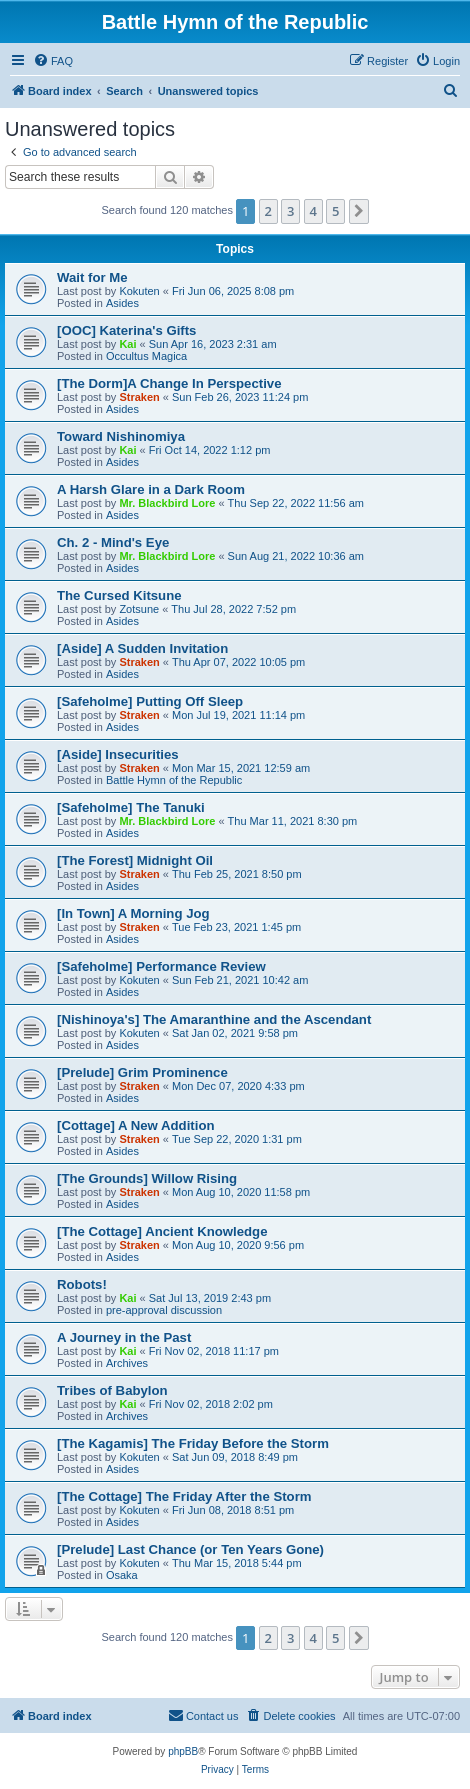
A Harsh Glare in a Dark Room (151, 489)
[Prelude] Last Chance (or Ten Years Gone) (190, 1549)
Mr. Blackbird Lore (167, 503)
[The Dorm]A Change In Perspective (169, 383)
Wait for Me (92, 277)
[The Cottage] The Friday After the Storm (184, 1496)
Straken (139, 397)
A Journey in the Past (124, 1337)
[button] (359, 211)
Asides (122, 303)
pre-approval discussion (164, 1310)
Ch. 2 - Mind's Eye (113, 542)
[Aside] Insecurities (118, 754)
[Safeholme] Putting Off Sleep (150, 701)
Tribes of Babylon (112, 1390)
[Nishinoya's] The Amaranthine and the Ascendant (214, 1019)
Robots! (82, 1284)
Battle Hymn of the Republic (174, 780)
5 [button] (335, 211)
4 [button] (313, 211)
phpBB (183, 1751)
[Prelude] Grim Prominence (142, 1072)
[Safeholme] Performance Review (161, 966)
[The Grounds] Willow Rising (147, 1178)
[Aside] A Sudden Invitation (142, 648)
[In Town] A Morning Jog (133, 913)
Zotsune (139, 609)
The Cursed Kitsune (119, 595)
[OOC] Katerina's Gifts (126, 330)
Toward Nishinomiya (121, 436)
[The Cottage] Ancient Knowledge (162, 1231)
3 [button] (290, 211)
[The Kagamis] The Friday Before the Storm (193, 1443)
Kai (127, 344)
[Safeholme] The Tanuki (131, 807)
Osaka (122, 1575)
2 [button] (268, 211)
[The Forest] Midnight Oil (135, 860)
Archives (127, 1363)
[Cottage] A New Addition (136, 1125)
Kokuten (139, 291)
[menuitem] (53, 61)
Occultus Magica (146, 356)
